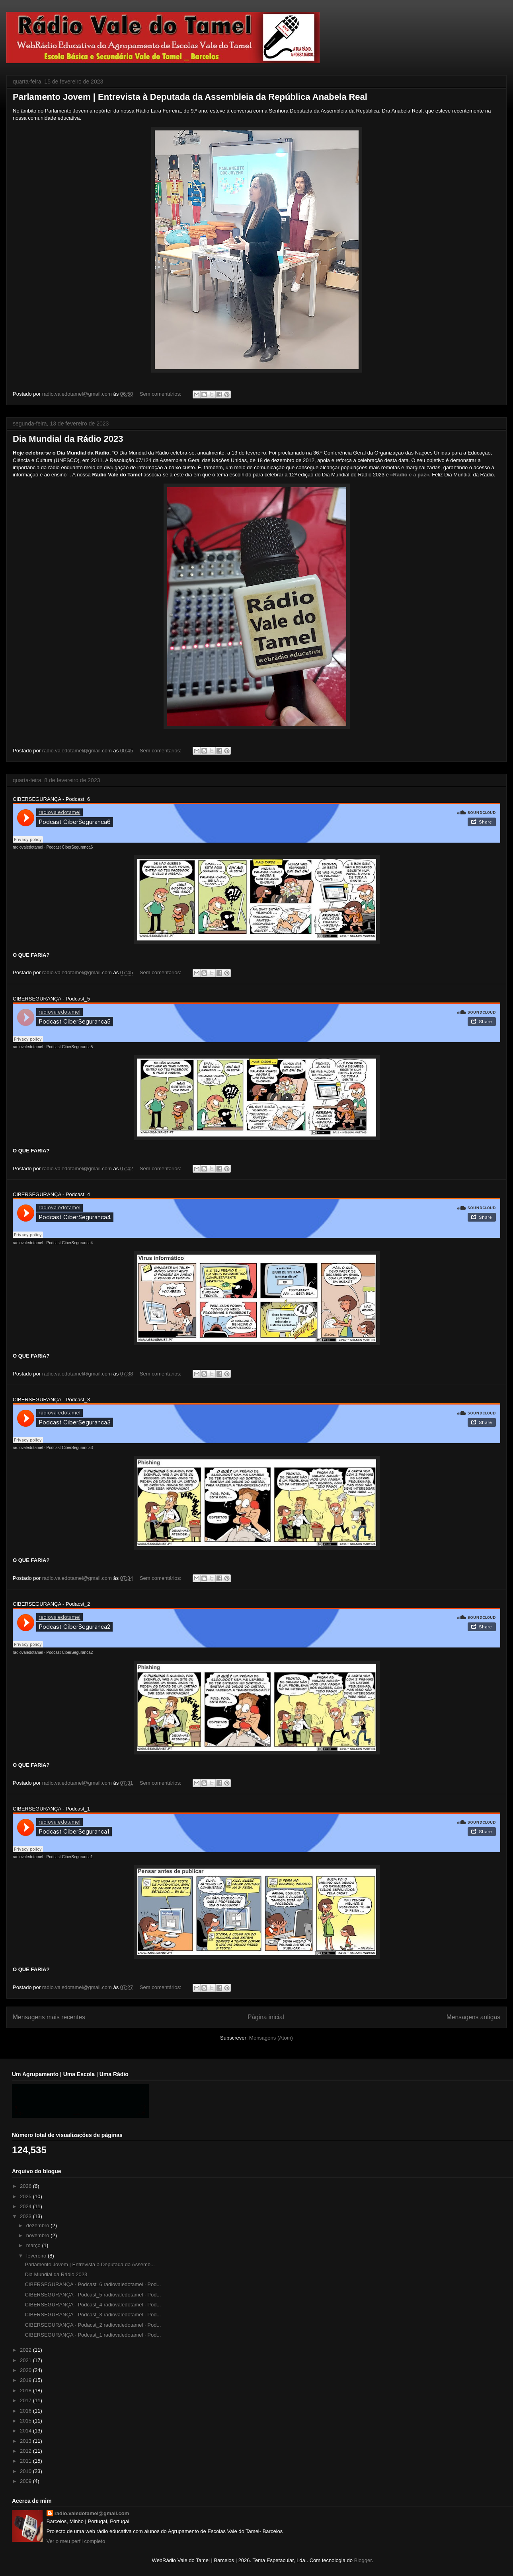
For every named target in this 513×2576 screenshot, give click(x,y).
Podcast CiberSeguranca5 (70, 1047)
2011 (26, 2461)
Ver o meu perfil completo (76, 2541)
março (34, 2245)
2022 (26, 2350)
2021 (26, 2360)
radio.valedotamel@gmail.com (92, 2513)
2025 (26, 2196)
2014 (26, 2431)
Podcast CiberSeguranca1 (70, 1857)
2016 (26, 2411)
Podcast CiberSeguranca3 (70, 1447)
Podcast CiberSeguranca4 (70, 1243)
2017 (26, 2400)
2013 (26, 2441)
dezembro (38, 2225)
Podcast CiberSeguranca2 (70, 1652)
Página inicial (266, 2017)
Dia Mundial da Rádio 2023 (68, 439)
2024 (26, 2206)
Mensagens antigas (473, 2017)
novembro (38, 2235)
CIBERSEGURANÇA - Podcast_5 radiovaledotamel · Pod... (93, 2295)
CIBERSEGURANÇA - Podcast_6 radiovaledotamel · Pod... (93, 2284)
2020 (26, 2370)
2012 (26, 2451)
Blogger (363, 2560)
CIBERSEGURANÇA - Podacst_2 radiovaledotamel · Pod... (93, 2325)
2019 (26, 2380)
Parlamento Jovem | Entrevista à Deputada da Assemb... (89, 2264)
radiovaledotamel (28, 847)
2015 (26, 2421)
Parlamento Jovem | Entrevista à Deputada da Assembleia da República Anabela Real (190, 97)
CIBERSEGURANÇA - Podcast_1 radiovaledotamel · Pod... (93, 2335)
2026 (26, 2186)
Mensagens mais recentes (49, 2017)
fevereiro (37, 2256)
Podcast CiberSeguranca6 (70, 847)
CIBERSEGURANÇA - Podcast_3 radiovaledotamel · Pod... (93, 2315)
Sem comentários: (161, 394)
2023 (26, 2216)
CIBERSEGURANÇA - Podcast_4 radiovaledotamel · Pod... (93, 2305)
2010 (26, 2471)
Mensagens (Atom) (271, 2038)
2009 (26, 2481)
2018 (26, 2390)
